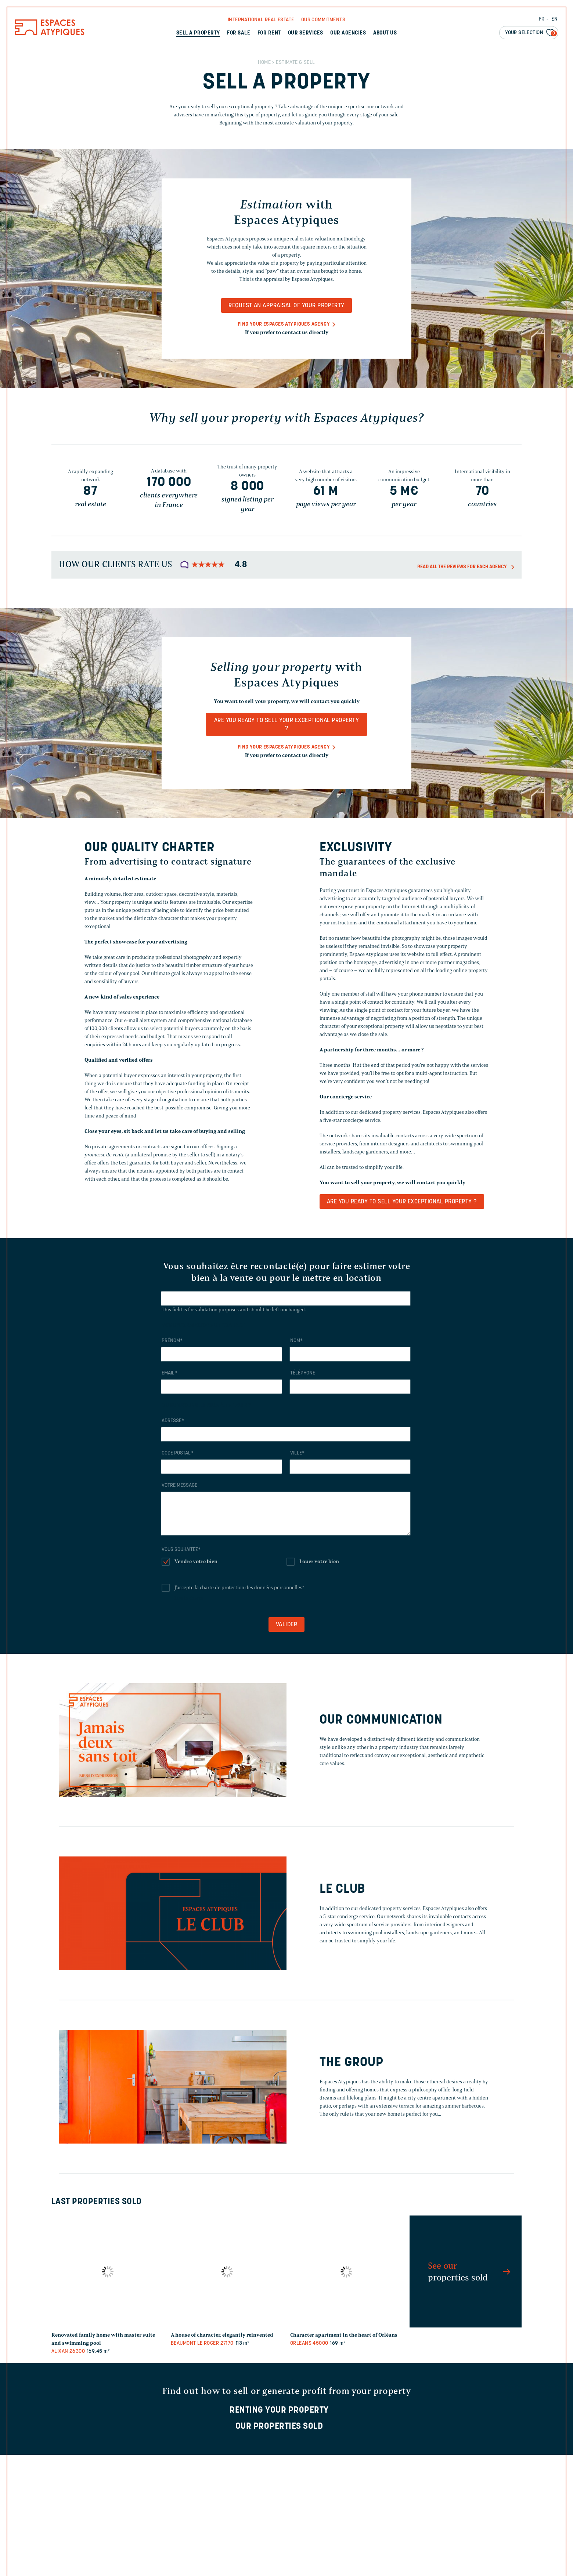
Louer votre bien (319, 1561)
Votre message (179, 1485)
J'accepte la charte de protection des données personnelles (239, 1587)
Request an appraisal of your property (286, 306)
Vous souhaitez (181, 1550)
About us (385, 33)
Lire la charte (188, 1598)
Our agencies (348, 33)
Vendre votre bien (195, 1561)
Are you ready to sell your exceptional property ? (286, 725)
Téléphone (302, 1373)
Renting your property (279, 2410)
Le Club (342, 1889)
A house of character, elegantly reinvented (222, 2335)
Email (169, 1373)
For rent (269, 33)
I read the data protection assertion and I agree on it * (293, 2553)
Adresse (173, 1421)
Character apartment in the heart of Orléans (343, 2335)
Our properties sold (279, 2426)
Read (286, 2564)
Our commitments (323, 20)
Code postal (177, 1453)
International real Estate (261, 20)
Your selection (531, 33)
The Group (351, 2062)
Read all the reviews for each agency (462, 567)
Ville (297, 1453)
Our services (305, 33)
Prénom (172, 1341)
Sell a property (198, 33)
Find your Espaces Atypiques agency (284, 324)
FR (542, 19)
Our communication (381, 1720)
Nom (296, 1341)
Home (264, 62)
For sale (238, 33)
